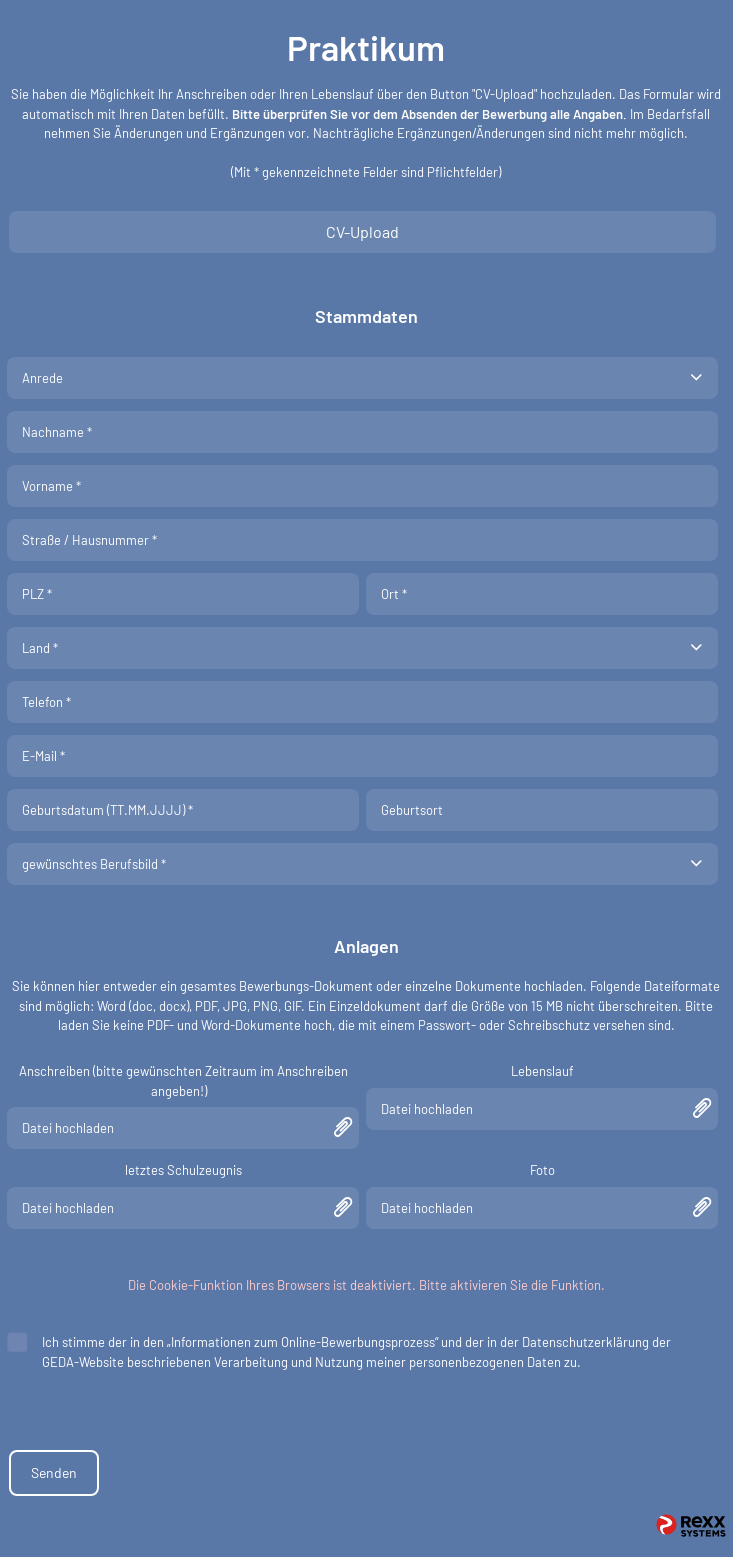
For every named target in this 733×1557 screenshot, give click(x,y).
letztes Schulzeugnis (183, 1170)
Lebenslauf (542, 1071)
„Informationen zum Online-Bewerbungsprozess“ (302, 1342)
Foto (542, 1170)
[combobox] (362, 378)
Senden (54, 1472)
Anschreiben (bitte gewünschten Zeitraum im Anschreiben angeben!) (183, 1081)
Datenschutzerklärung (585, 1342)
